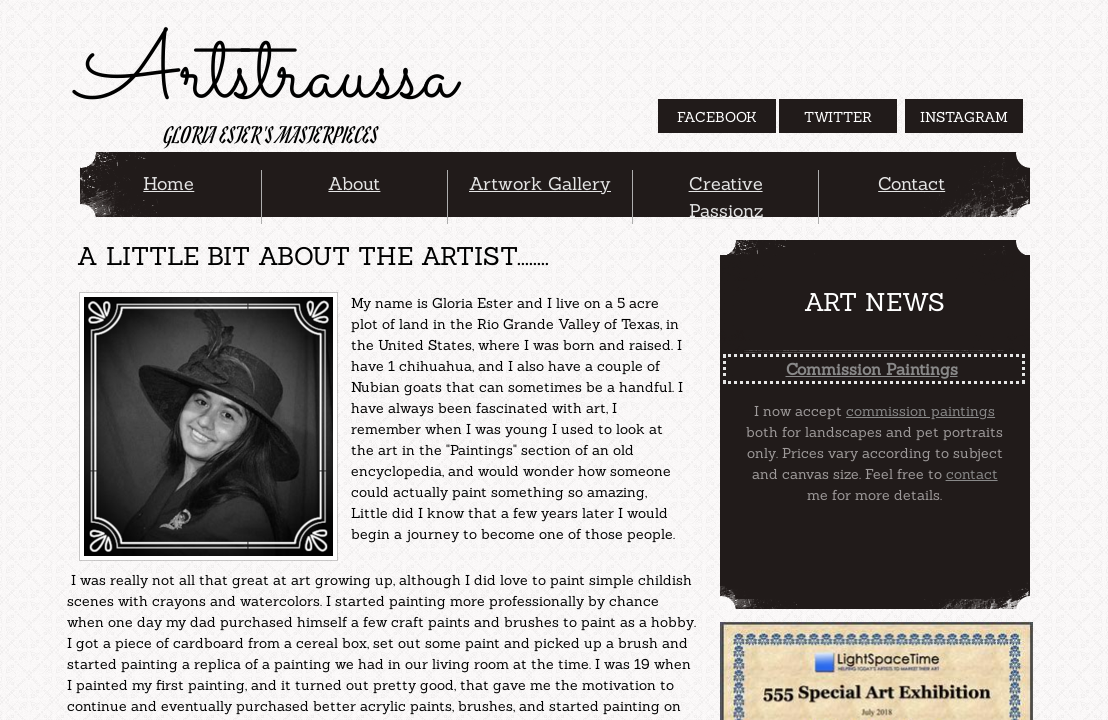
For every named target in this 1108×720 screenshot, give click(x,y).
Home (168, 183)
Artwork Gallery (540, 183)
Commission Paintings (872, 369)
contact (972, 474)
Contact (911, 183)
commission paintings (920, 411)
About (354, 183)
